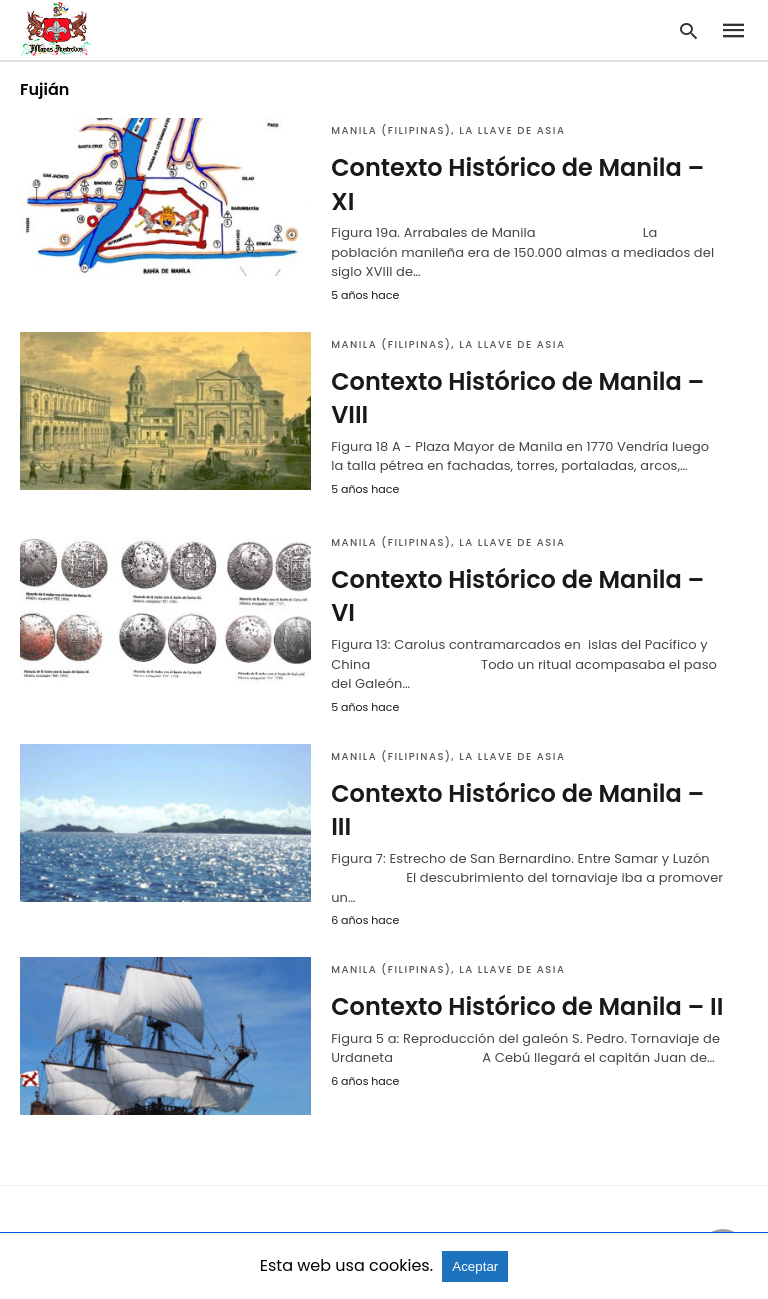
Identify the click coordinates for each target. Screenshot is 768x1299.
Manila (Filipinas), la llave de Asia (448, 130)
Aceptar (475, 1266)
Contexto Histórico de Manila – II (527, 1006)
